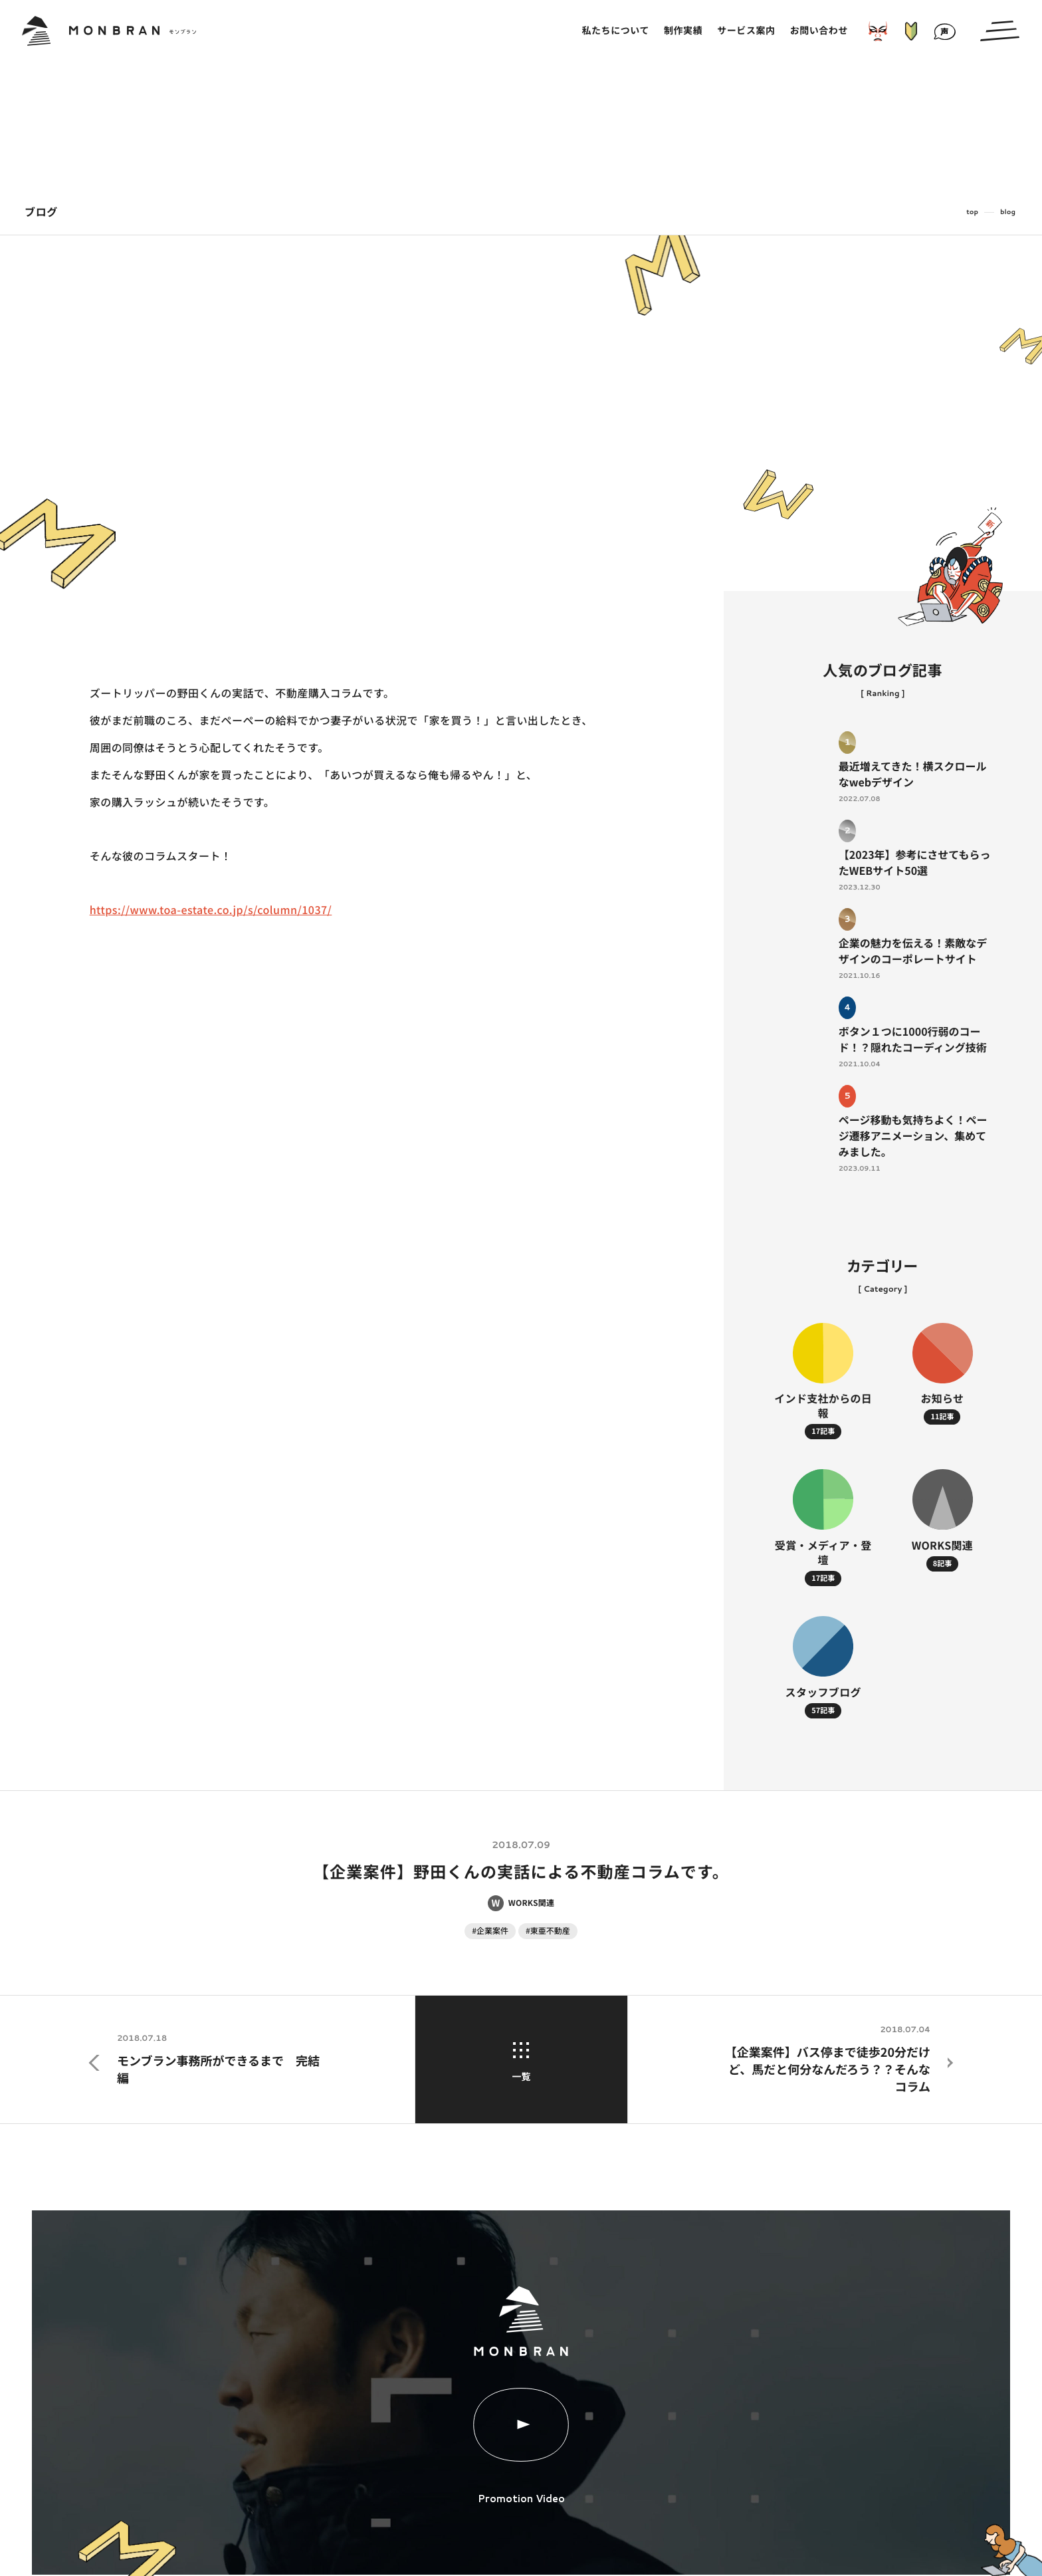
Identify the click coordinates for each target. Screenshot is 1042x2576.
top (972, 212)
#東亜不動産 (548, 1930)
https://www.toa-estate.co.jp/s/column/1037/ (211, 909)
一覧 (521, 2062)
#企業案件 (490, 1930)
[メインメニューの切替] (1000, 31)
